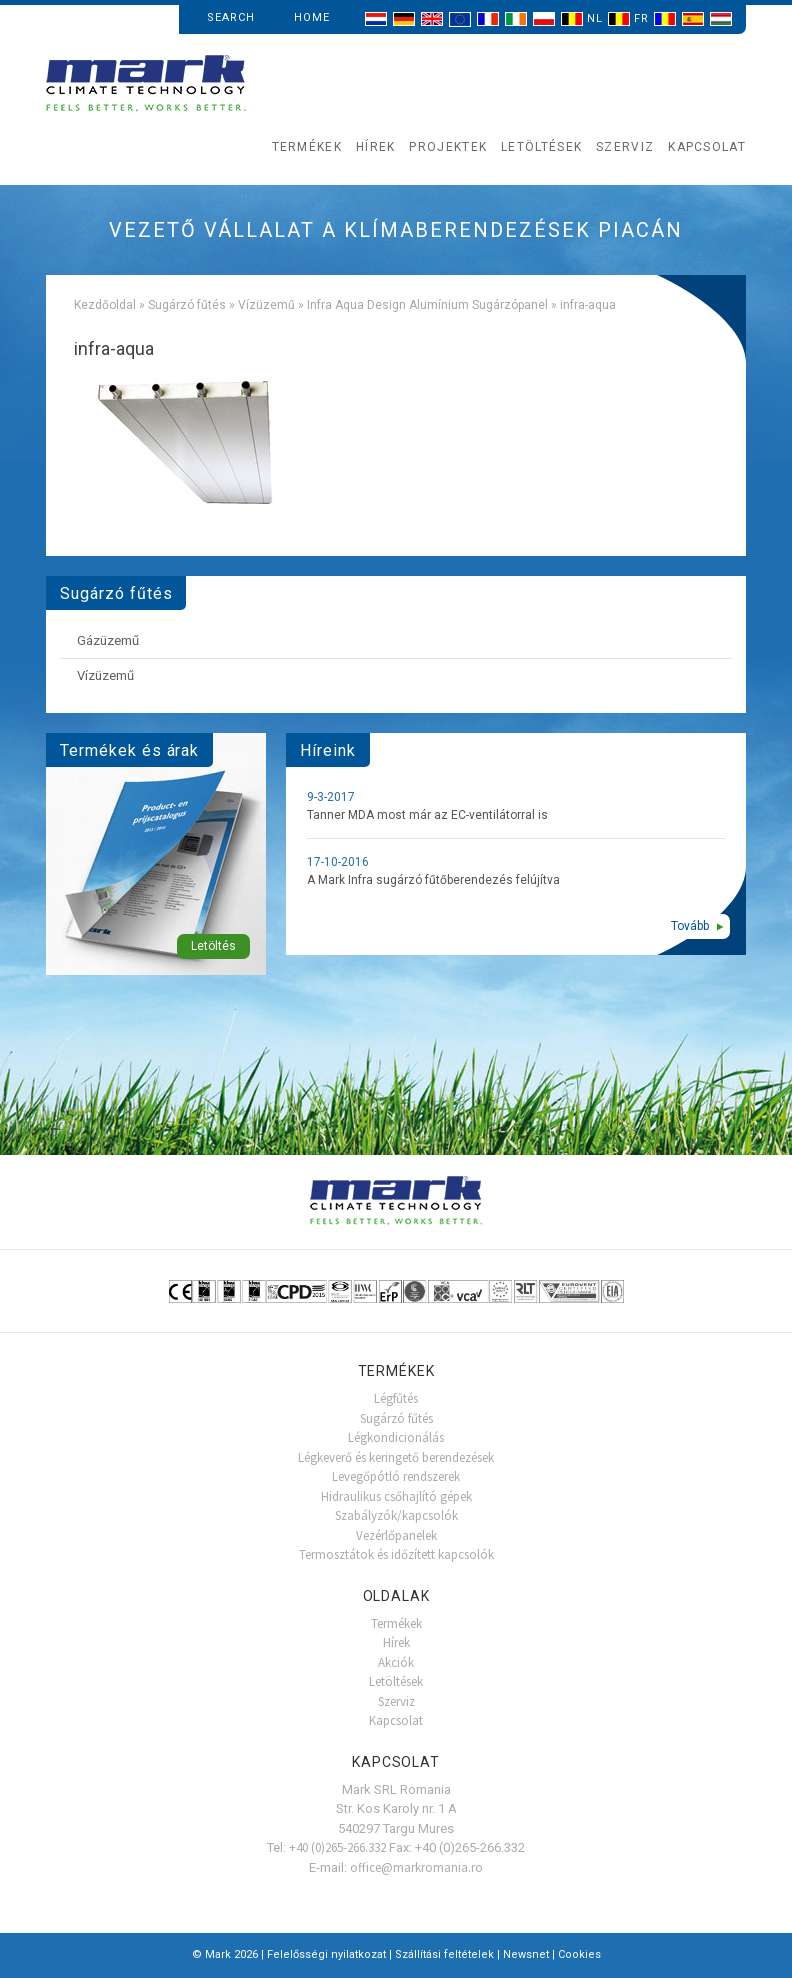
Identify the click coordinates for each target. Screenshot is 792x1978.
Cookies (579, 1954)
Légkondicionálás (396, 1437)
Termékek (307, 147)
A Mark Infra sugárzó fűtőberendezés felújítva (433, 880)
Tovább (690, 926)
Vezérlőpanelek (396, 1535)
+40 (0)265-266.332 (337, 1847)
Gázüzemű (108, 640)
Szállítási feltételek (444, 1954)
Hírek (376, 147)
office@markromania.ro (416, 1867)
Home (312, 17)
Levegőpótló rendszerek (396, 1476)
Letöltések (541, 147)
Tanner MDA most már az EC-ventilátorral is (427, 815)
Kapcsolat (707, 147)
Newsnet (526, 1954)
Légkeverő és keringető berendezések (396, 1457)
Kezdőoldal (105, 305)
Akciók (396, 1662)
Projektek (448, 147)
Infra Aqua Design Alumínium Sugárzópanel (427, 305)
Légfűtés (396, 1398)
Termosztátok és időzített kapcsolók (396, 1554)
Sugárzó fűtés (187, 305)
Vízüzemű (266, 305)
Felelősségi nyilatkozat (326, 1954)
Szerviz (625, 147)
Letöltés (213, 946)
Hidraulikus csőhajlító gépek (396, 1496)
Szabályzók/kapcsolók (396, 1515)
